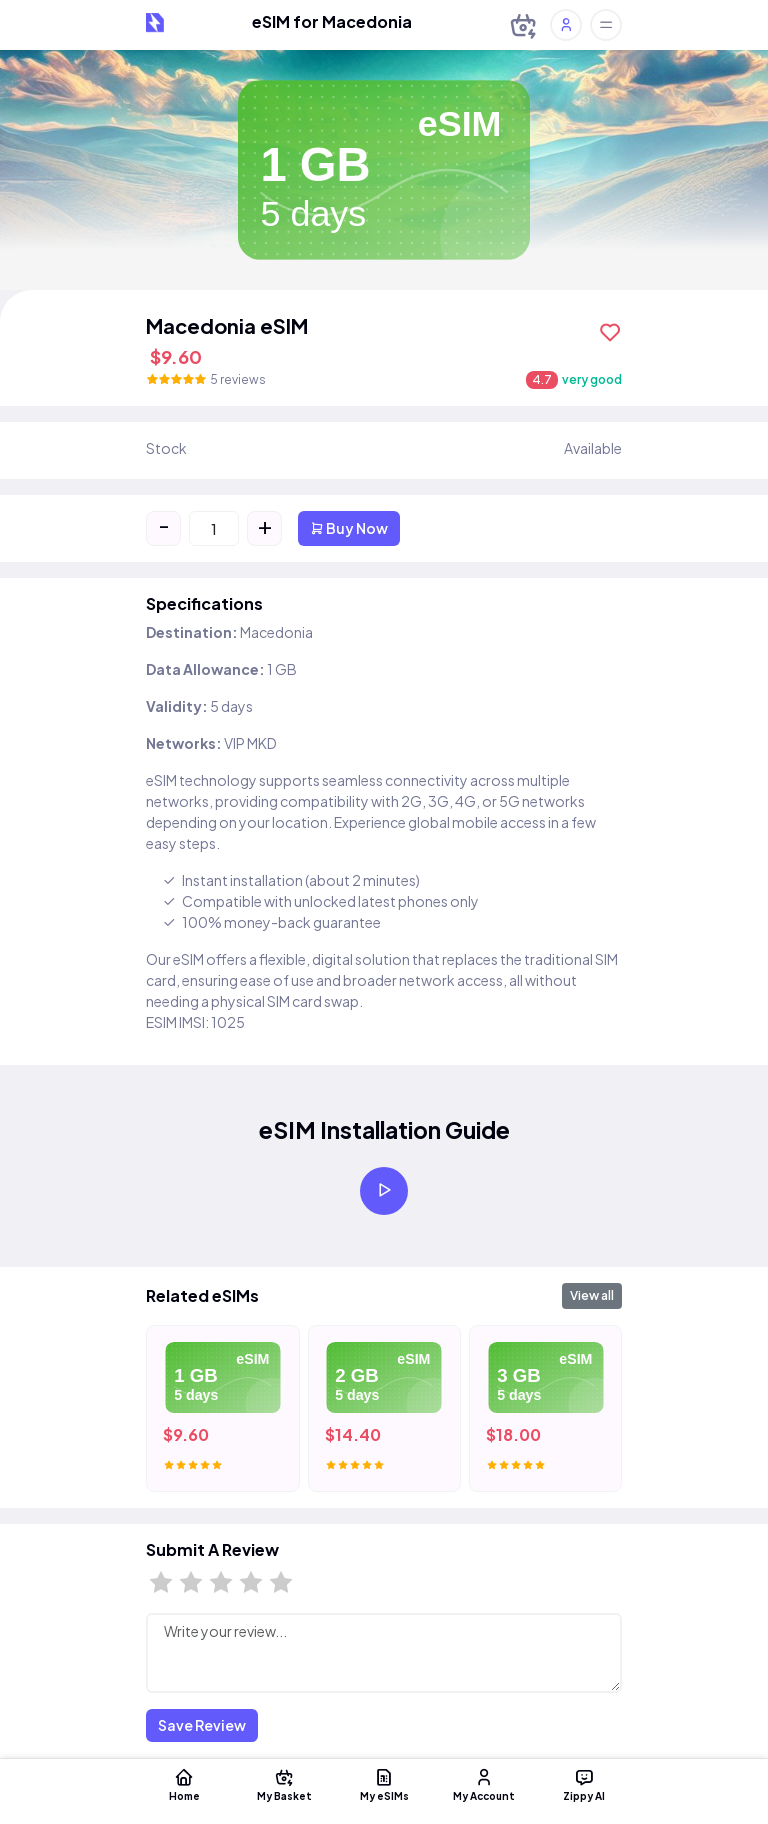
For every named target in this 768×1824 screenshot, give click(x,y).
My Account (484, 1784)
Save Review (202, 1725)
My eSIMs (384, 1784)
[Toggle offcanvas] (606, 25)
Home (184, 1784)
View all (592, 1295)
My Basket (284, 1784)
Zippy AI (584, 1784)
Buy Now (349, 528)
